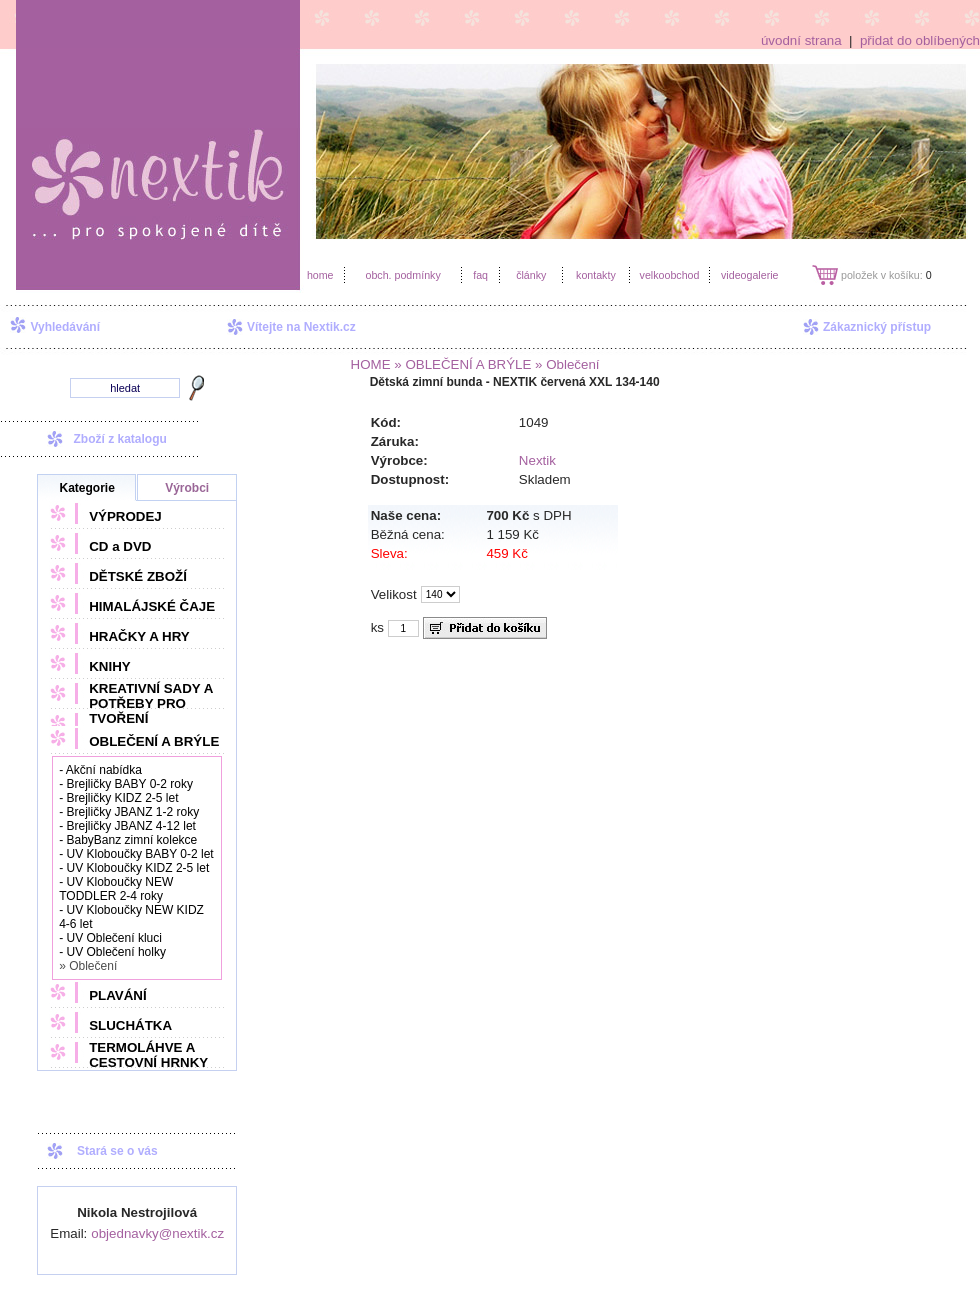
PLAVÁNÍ (118, 995)
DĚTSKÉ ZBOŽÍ (138, 576)
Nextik (537, 460)
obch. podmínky (402, 275)
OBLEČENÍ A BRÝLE (154, 741)
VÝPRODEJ (125, 516)
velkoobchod (670, 275)
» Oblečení (565, 364)
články (531, 275)
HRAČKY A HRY (139, 636)
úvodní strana (801, 40)
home (320, 275)
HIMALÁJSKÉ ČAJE (152, 606)
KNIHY (109, 666)
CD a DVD (120, 546)
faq (480, 275)
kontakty (596, 275)
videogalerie (749, 275)
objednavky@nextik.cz (157, 1233)
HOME (371, 364)
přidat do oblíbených (920, 40)
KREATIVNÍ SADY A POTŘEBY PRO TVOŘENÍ (151, 703)
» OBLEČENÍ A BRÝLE (461, 364)
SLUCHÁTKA (130, 1025)
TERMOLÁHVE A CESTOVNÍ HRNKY (148, 1055)
